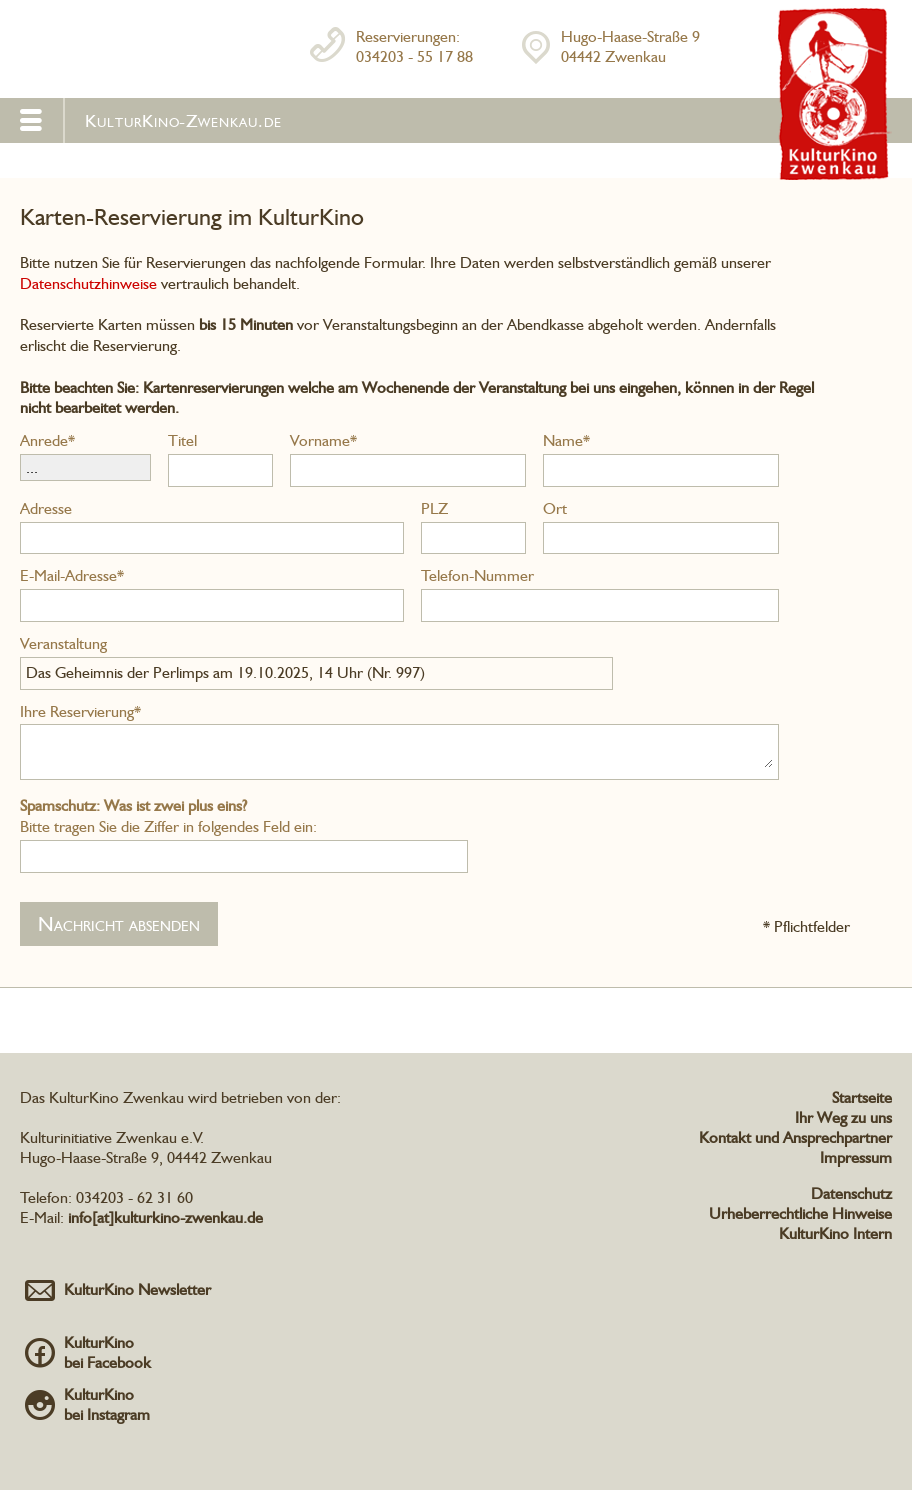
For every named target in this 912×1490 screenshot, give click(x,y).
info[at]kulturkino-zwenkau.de (165, 1217)
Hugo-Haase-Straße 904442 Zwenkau (630, 46)
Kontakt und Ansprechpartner (795, 1137)
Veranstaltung (63, 643)
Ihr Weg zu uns (843, 1117)
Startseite (862, 1097)
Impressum (856, 1157)
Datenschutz (851, 1193)
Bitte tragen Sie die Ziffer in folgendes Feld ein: (168, 816)
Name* (566, 440)
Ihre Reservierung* (80, 711)
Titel (182, 440)
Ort (555, 508)
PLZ (434, 508)
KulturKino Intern (835, 1233)
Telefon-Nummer (477, 575)
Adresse (46, 508)
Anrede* (47, 440)
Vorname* (323, 440)
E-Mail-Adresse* (72, 575)
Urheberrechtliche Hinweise (800, 1213)
